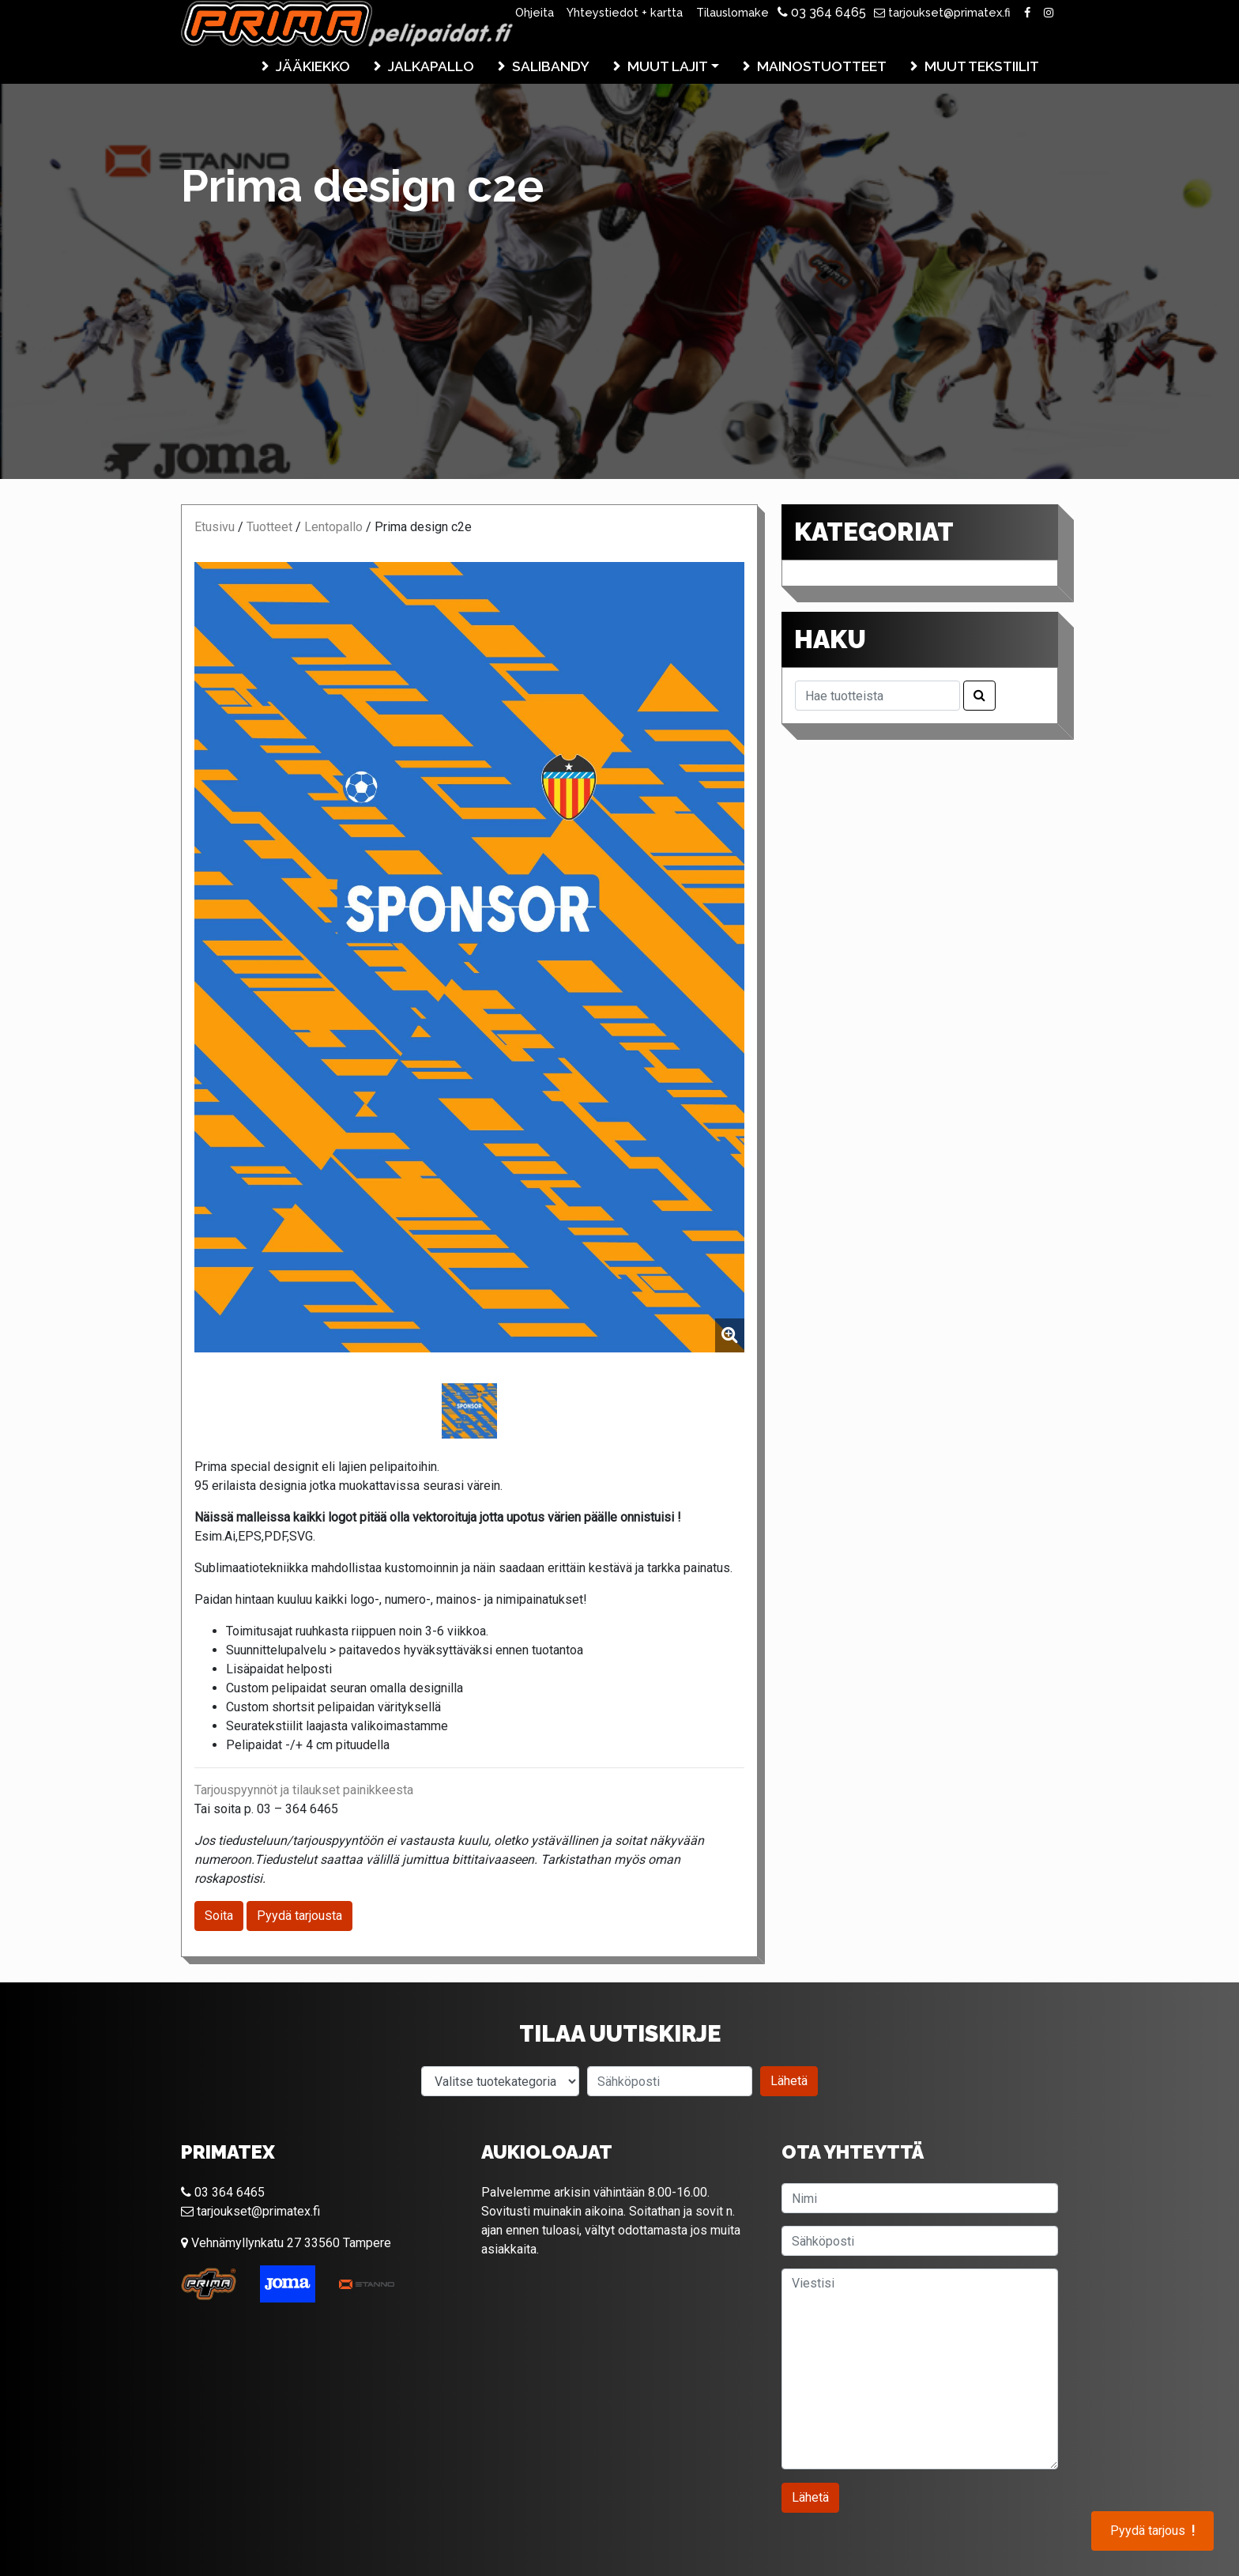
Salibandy (550, 66)
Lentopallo (333, 526)
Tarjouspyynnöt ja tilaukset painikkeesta (303, 1789)
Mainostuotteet (822, 66)
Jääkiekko (313, 66)
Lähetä (789, 2080)
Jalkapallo (431, 66)
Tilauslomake (732, 12)
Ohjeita (534, 12)
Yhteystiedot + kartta (625, 12)
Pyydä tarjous (1152, 2531)
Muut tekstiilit (982, 66)
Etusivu (214, 526)
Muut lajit (667, 66)
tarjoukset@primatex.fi (942, 12)
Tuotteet (269, 526)
